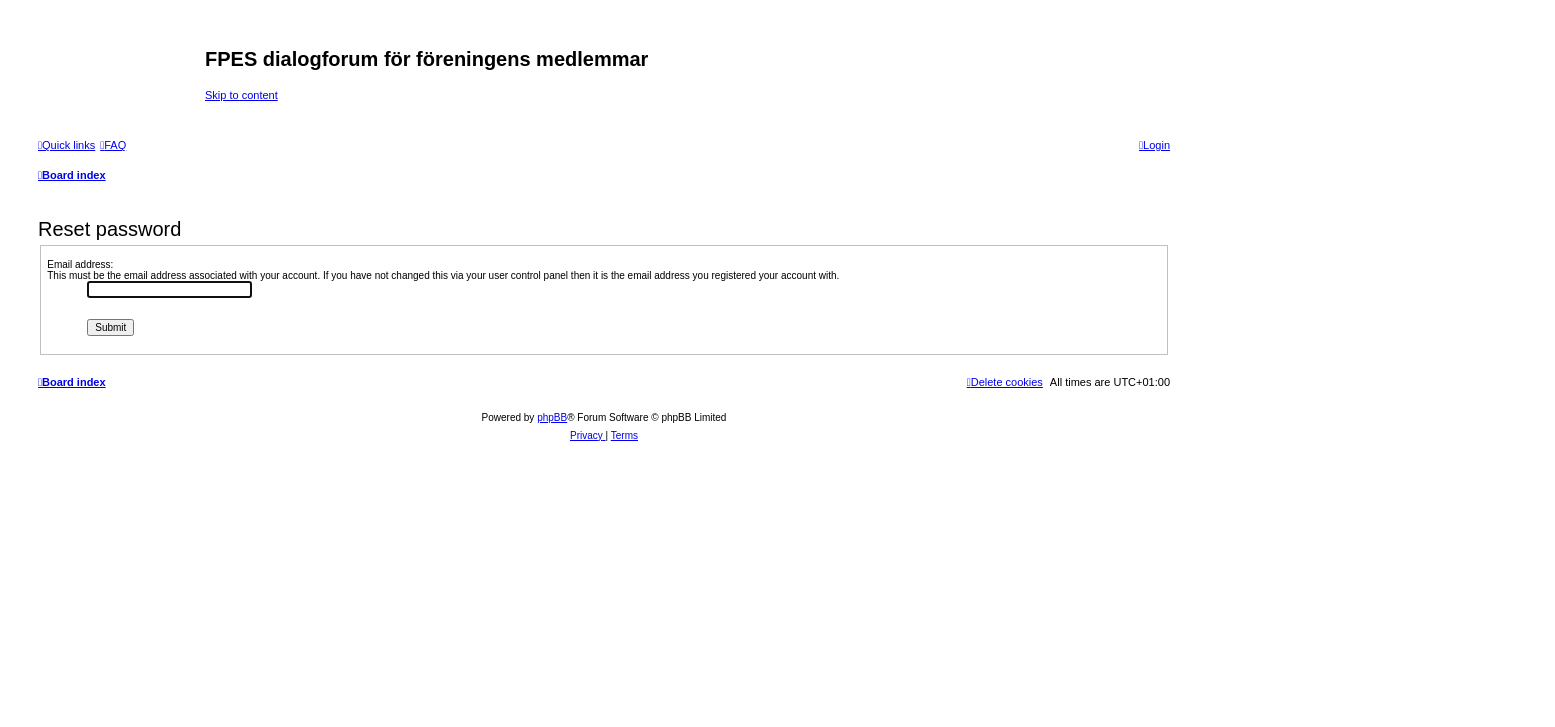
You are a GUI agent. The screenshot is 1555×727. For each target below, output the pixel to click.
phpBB (552, 417)
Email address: (80, 264)
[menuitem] (113, 145)
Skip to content (241, 95)
